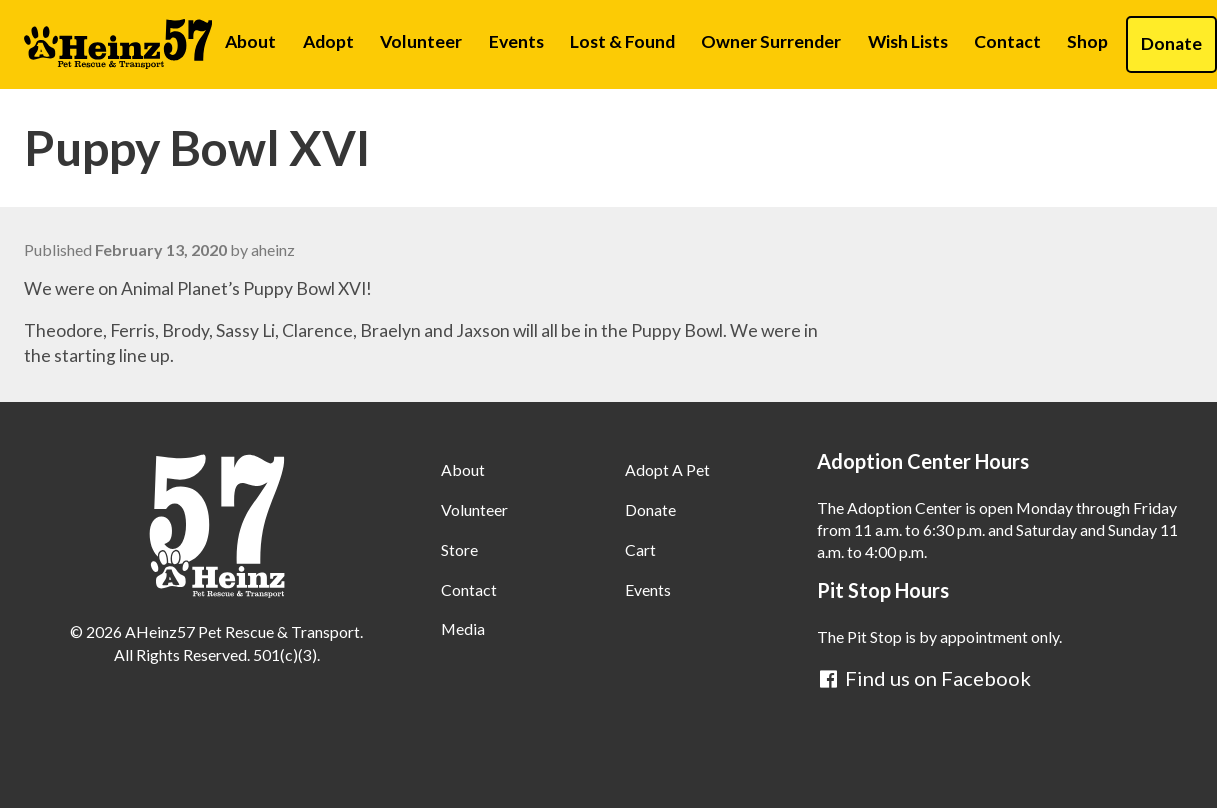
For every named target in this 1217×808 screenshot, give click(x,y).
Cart (640, 549)
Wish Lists (908, 41)
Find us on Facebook (924, 678)
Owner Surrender (771, 41)
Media (463, 628)
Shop (1087, 41)
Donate (650, 509)
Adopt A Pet (667, 469)
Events (516, 41)
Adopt (328, 41)
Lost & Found (622, 41)
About (250, 41)
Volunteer (421, 41)
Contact (1007, 41)
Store (459, 549)
